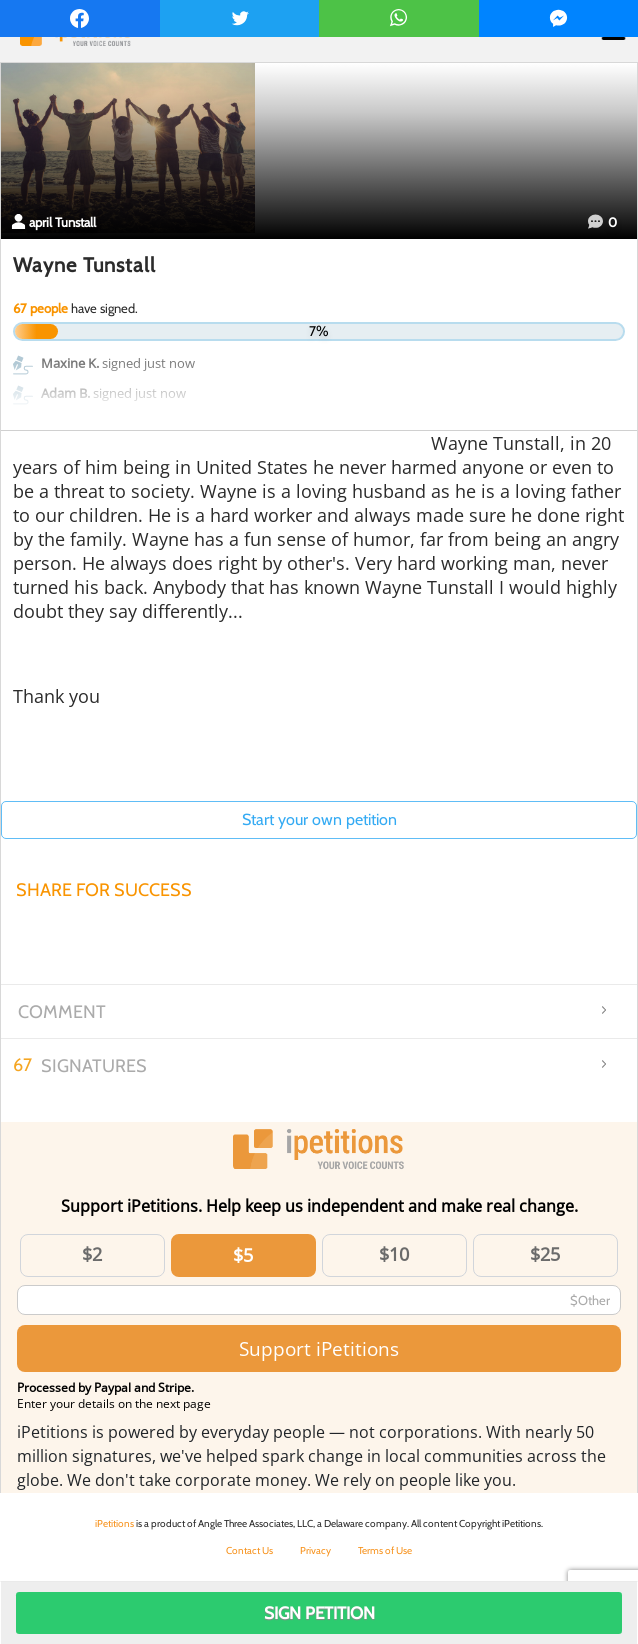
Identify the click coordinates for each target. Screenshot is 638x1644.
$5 (243, 1255)
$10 (394, 1254)
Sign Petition (319, 1613)
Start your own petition (319, 819)
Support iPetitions (319, 1348)
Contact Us (249, 1550)
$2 (92, 1254)
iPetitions (114, 1523)
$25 (545, 1254)
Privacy (315, 1550)
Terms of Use (385, 1550)
